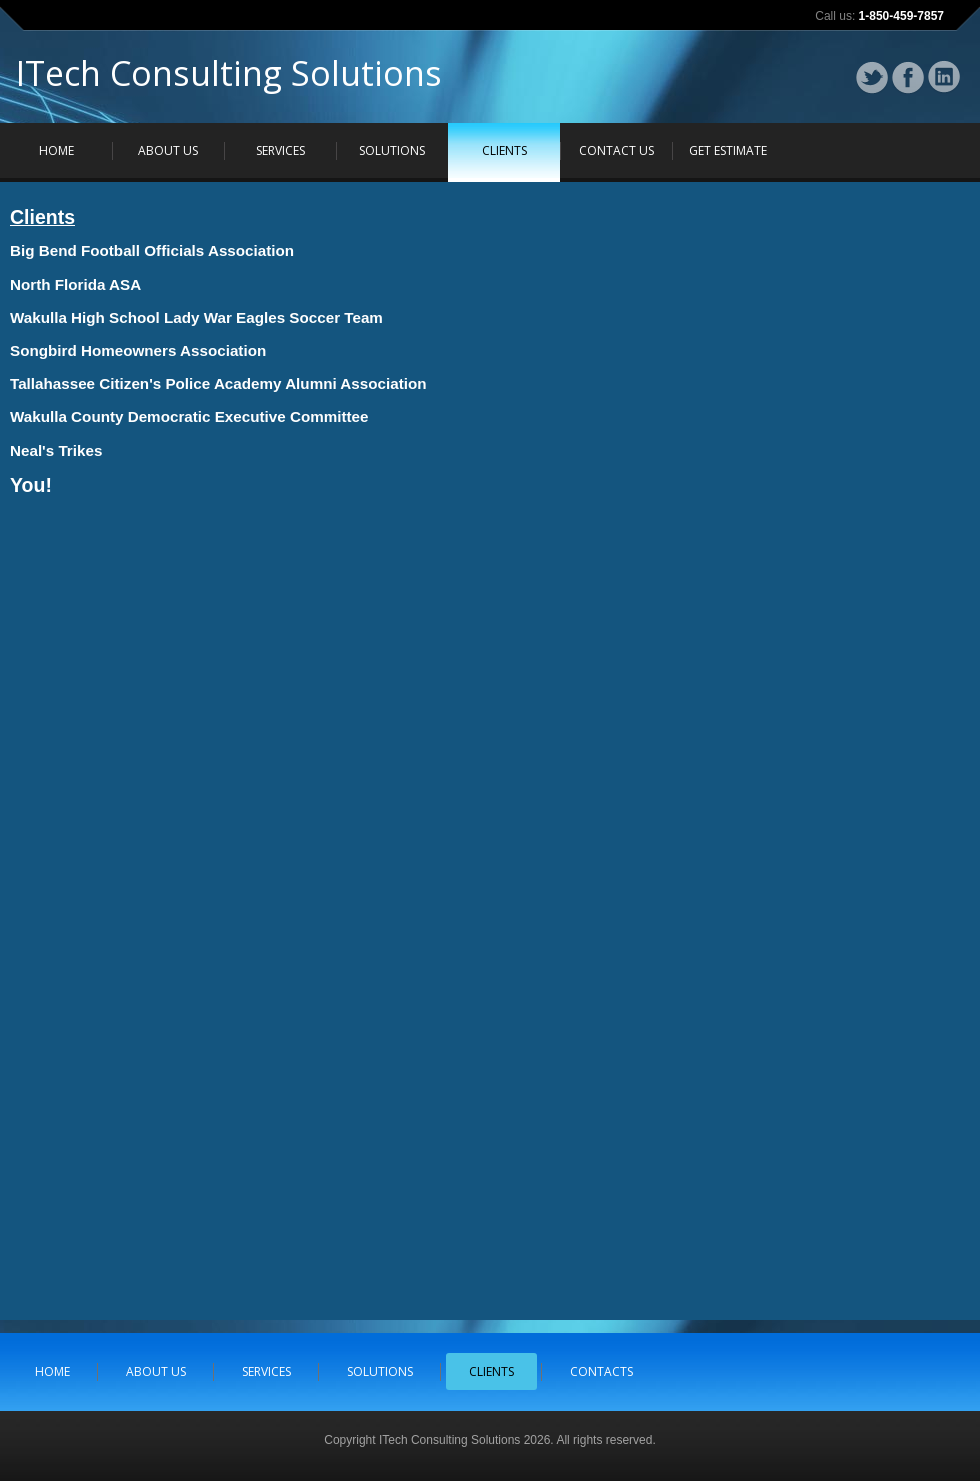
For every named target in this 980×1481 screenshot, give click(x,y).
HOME (56, 150)
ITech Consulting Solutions (229, 79)
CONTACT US (616, 150)
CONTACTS (601, 1371)
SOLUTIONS (392, 150)
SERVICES (280, 150)
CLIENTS (504, 150)
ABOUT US (168, 150)
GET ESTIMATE (728, 150)
